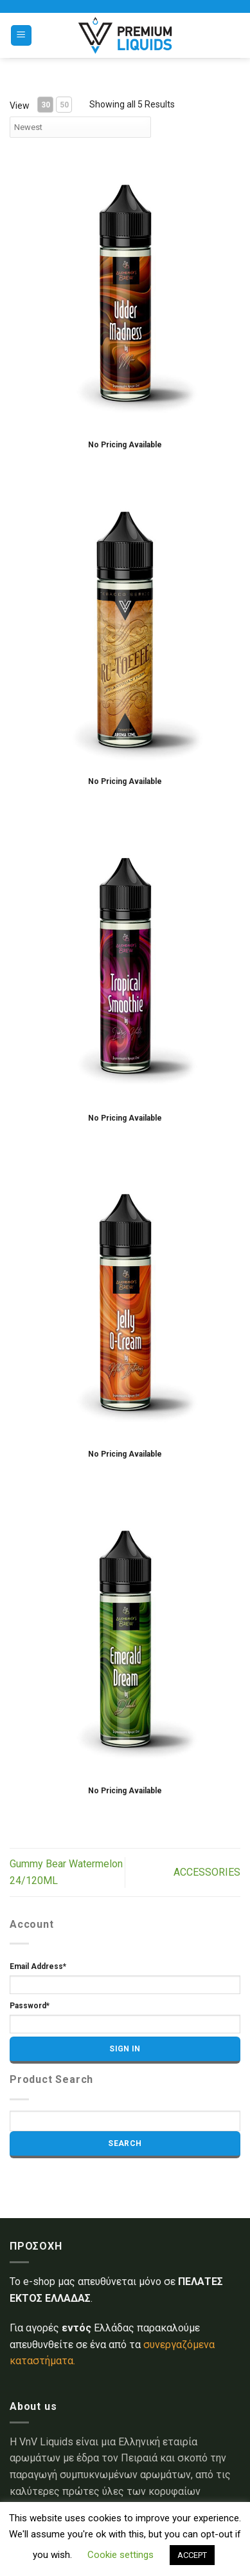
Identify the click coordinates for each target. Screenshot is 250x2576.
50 (64, 104)
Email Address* (38, 1966)
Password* (29, 2005)
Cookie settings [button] (120, 2555)
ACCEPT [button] (192, 2555)
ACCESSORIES (207, 1872)
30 (45, 104)
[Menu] (21, 35)
